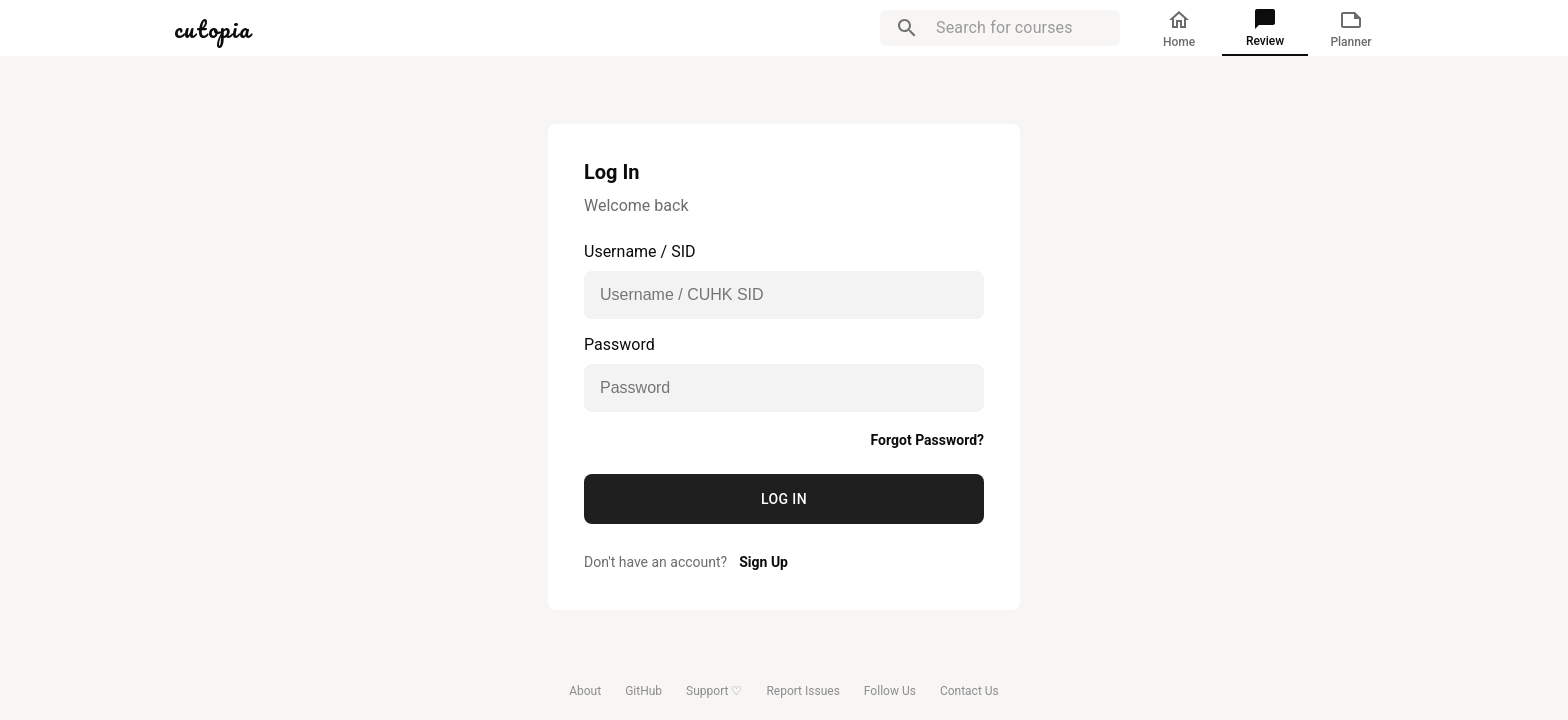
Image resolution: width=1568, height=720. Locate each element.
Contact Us (969, 691)
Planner (1350, 28)
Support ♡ (714, 691)
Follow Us (890, 691)
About (585, 691)
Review (1265, 27)
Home (1179, 28)
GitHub (643, 691)
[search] (907, 28)
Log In (784, 499)
